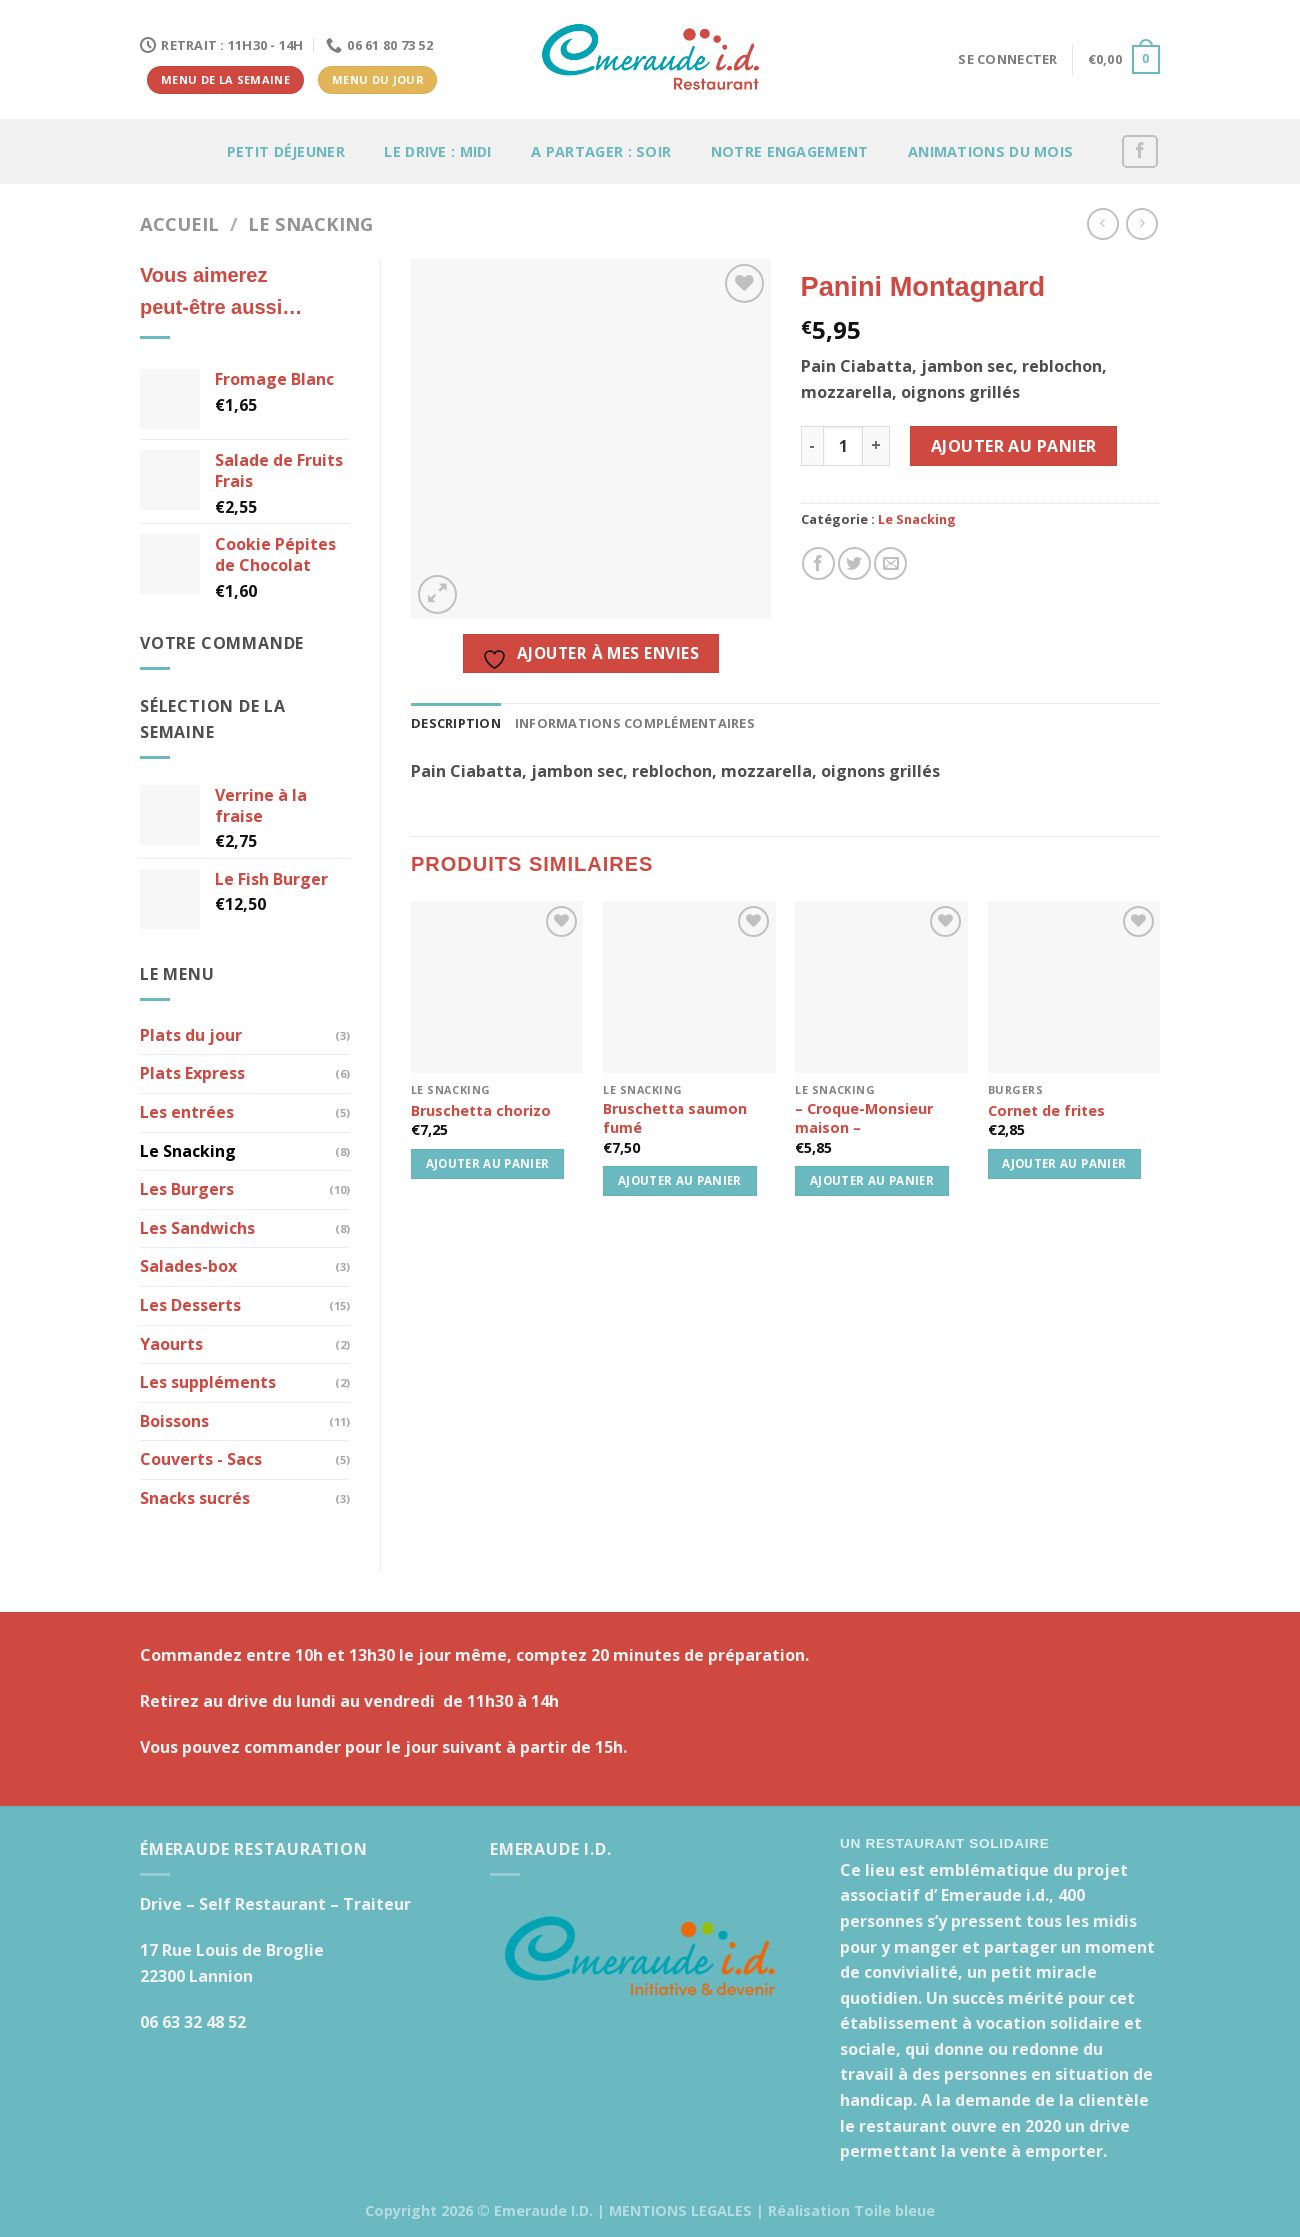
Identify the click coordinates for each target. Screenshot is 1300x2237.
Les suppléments (208, 1382)
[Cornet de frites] (1074, 987)
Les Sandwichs (197, 1228)
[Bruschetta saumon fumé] (689, 987)
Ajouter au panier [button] (488, 1163)
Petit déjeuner (286, 151)
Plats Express (192, 1073)
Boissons (174, 1421)
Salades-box (188, 1266)
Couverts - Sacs (201, 1459)
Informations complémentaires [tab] (635, 723)
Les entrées (187, 1112)
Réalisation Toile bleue (851, 2210)
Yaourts (171, 1344)
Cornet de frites (1046, 1111)
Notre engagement (790, 151)
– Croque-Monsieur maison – (864, 1118)
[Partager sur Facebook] (818, 563)
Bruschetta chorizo (481, 1111)
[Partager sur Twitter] (854, 563)
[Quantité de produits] (843, 446)
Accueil (179, 223)
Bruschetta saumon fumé (675, 1118)
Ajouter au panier (1014, 446)
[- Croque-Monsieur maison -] (881, 987)
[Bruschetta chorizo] (497, 987)
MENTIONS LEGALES (680, 2210)
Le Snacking (310, 223)
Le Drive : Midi (437, 151)
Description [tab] (456, 723)
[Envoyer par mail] (890, 563)
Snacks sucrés (195, 1498)
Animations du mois (990, 151)
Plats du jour (191, 1035)
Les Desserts (190, 1305)
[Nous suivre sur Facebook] (1140, 151)
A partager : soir (601, 151)
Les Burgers (187, 1189)
